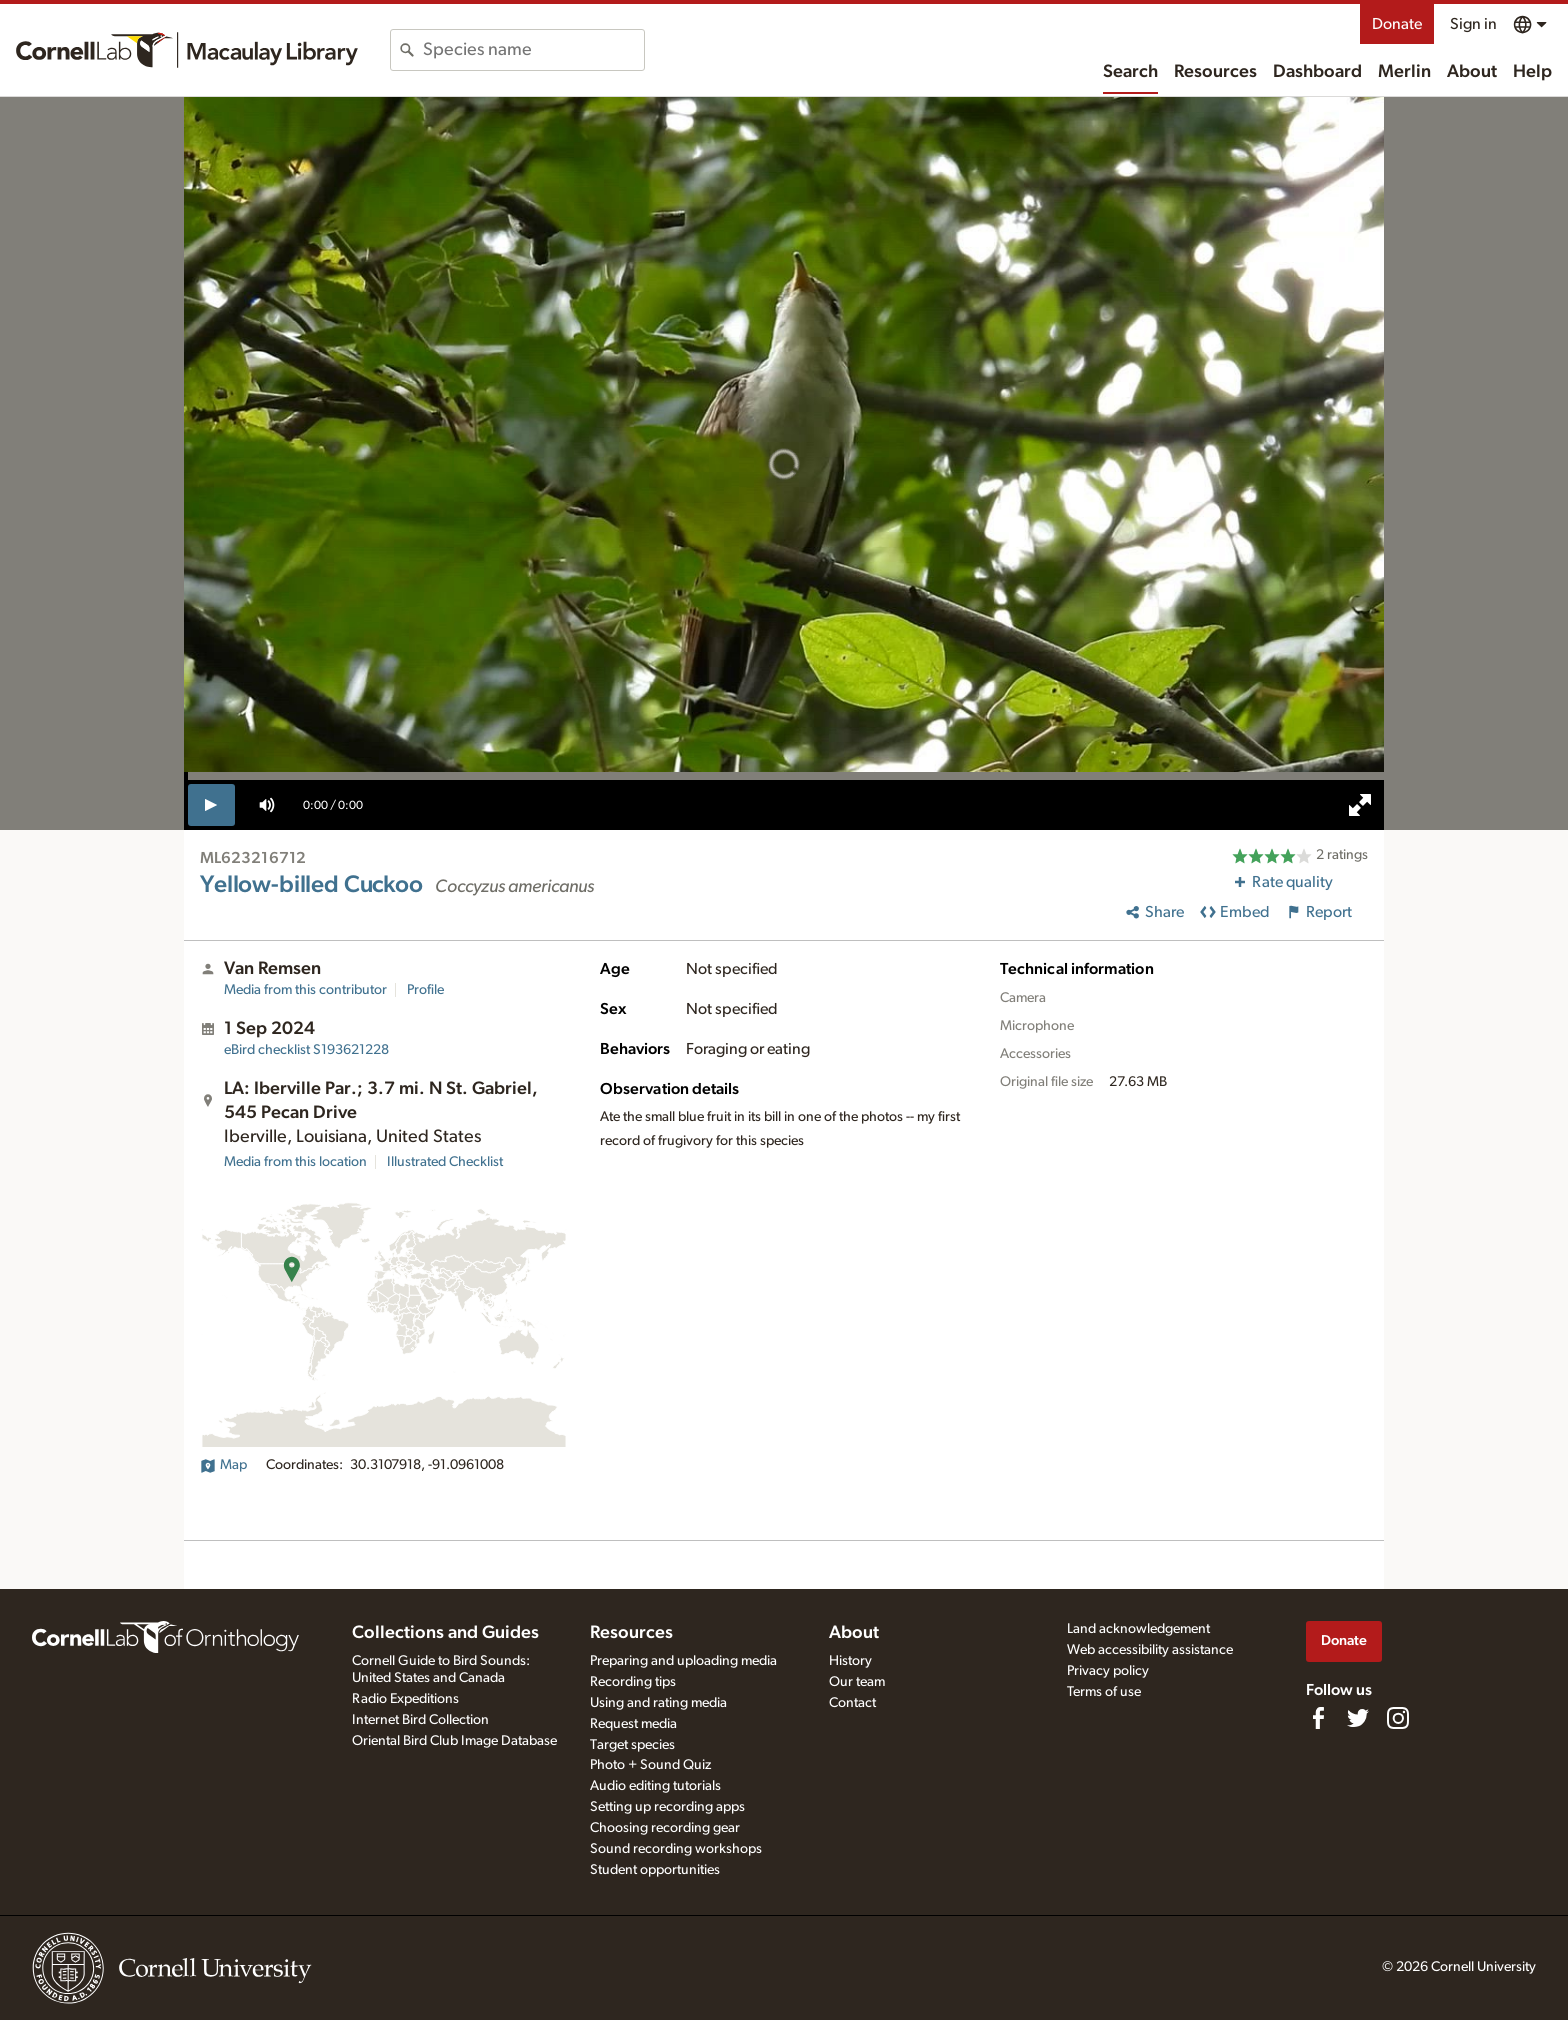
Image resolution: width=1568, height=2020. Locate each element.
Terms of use (1104, 1692)
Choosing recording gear (665, 1828)
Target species (632, 1745)
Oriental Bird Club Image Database (454, 1741)
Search (1130, 72)
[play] (211, 805)
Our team (857, 1682)
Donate (1397, 24)
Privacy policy (1108, 1671)
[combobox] (533, 50)
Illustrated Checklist (445, 1162)
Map (223, 1465)
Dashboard (1317, 72)
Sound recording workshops (676, 1849)
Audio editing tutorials (655, 1786)
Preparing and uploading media (683, 1661)
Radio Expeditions (405, 1699)
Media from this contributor (305, 990)
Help (1532, 72)
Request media (633, 1724)
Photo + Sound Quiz (650, 1765)
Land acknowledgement (1138, 1629)
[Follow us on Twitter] (1358, 1718)
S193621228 (306, 1050)
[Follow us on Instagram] (1398, 1718)
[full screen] (1360, 805)
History (850, 1661)
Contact (852, 1703)
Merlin (1404, 72)
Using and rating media (658, 1703)
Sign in (1473, 24)
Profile (425, 990)
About (1472, 72)
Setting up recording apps (667, 1807)
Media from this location (295, 1162)
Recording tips (633, 1682)
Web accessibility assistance (1150, 1650)
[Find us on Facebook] (1318, 1718)
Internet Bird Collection (420, 1720)
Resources (1215, 72)
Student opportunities (655, 1870)
